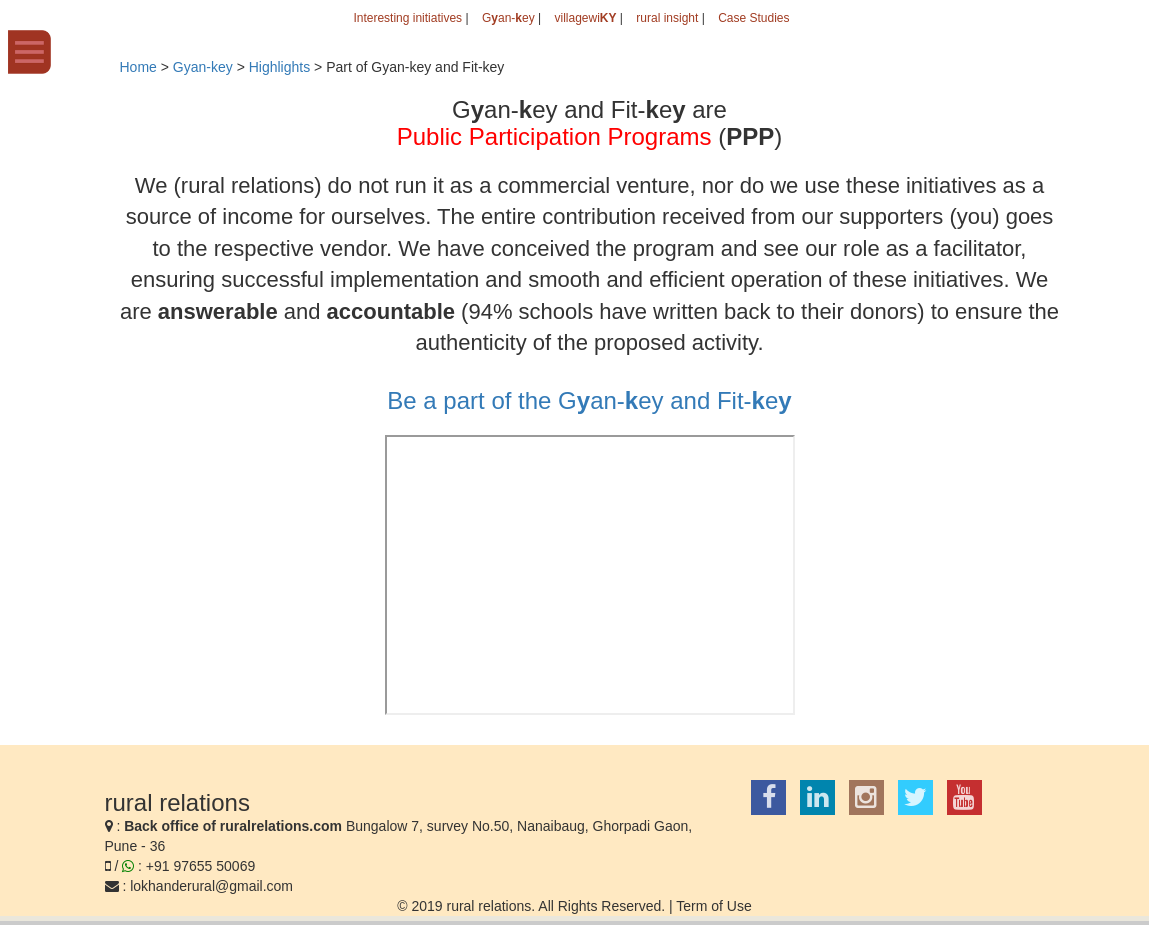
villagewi (585, 18)
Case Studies (753, 18)
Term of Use (713, 906)
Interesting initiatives (407, 18)
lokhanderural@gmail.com (211, 886)
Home (138, 67)
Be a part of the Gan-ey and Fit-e (589, 400)
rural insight (667, 18)
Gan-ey (508, 18)
